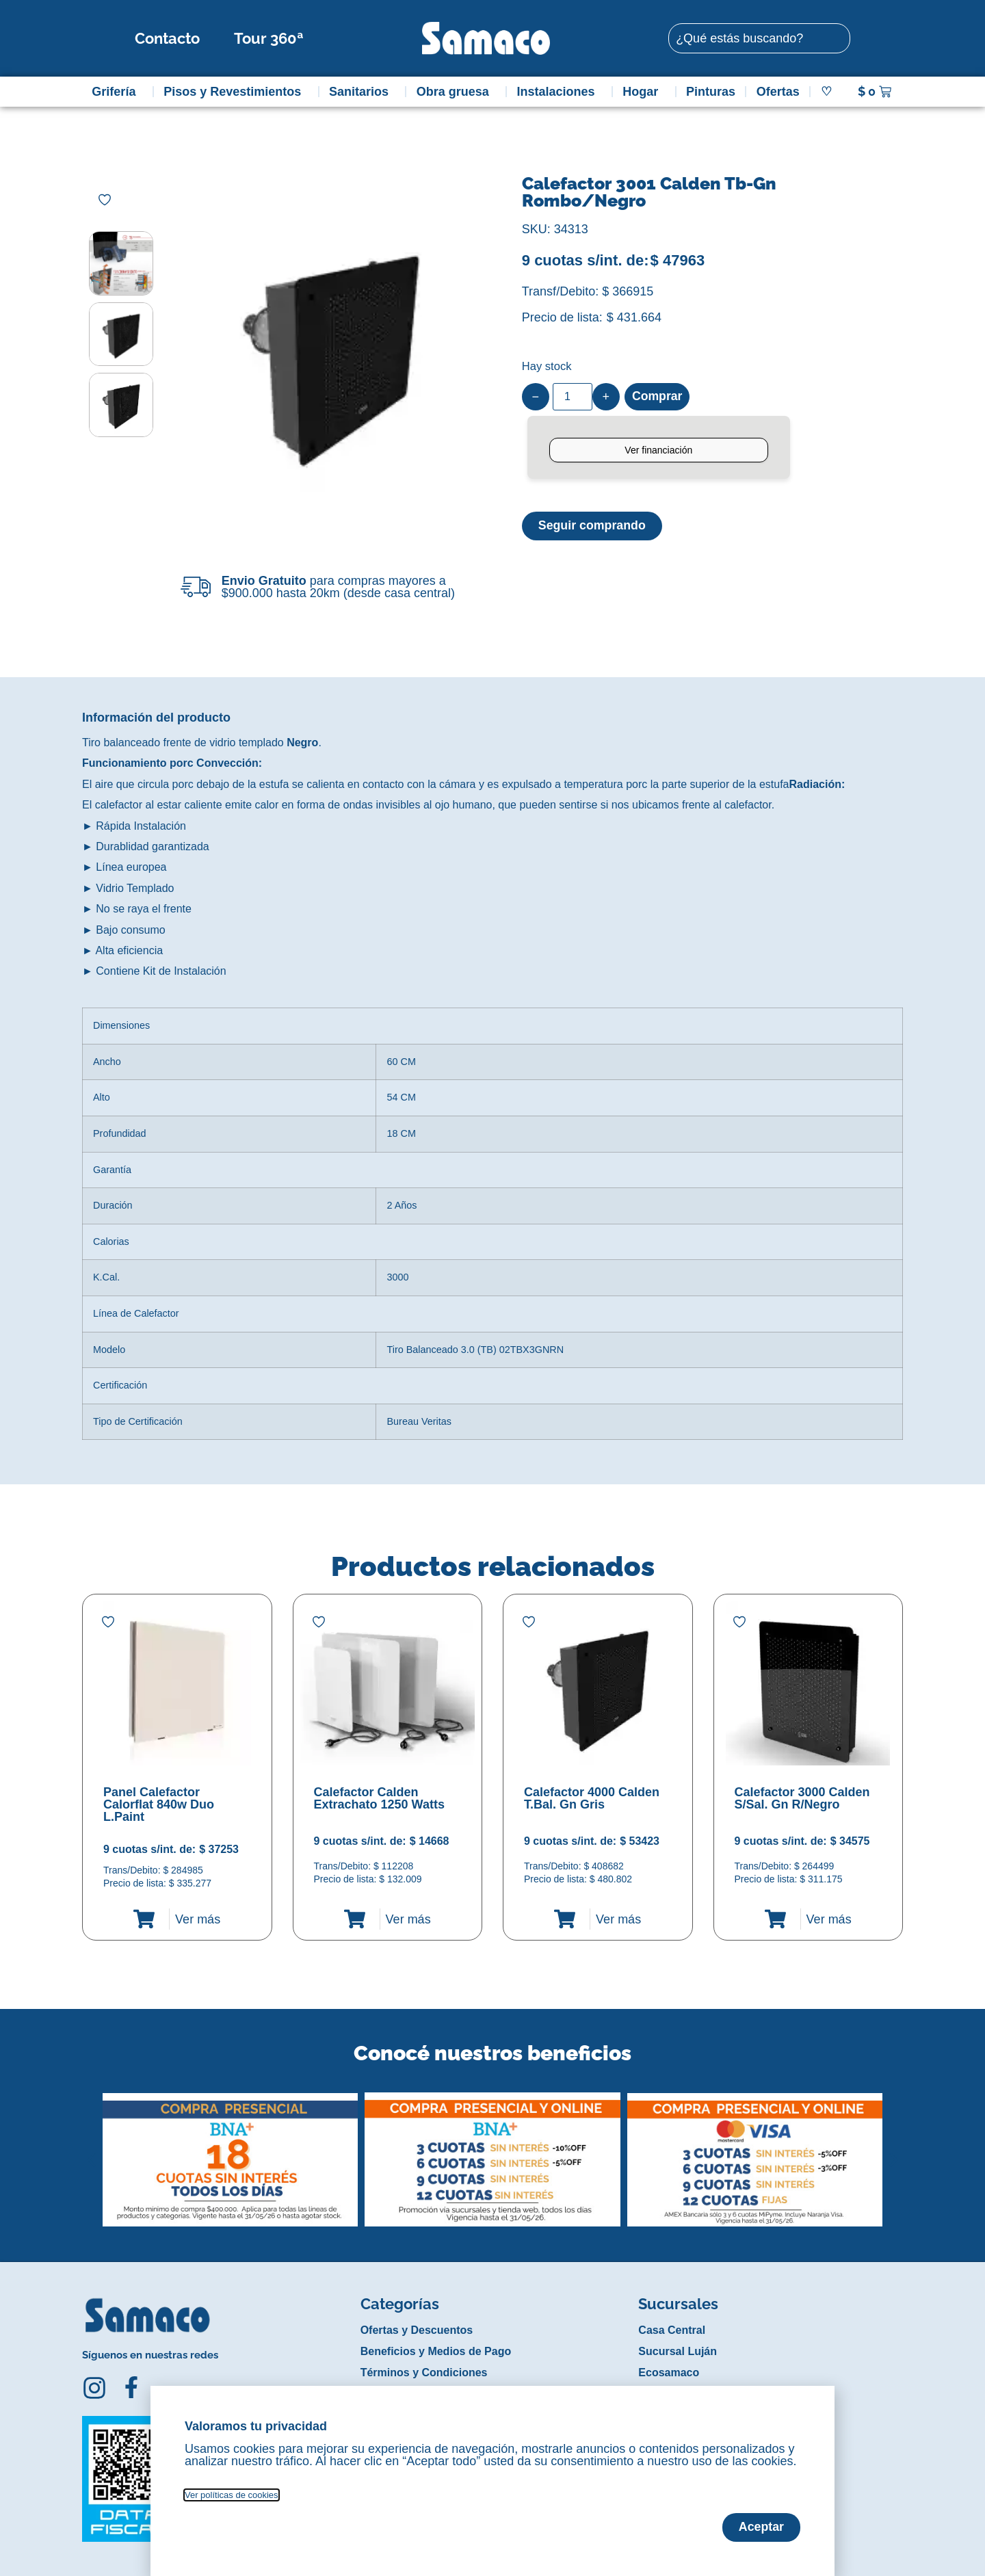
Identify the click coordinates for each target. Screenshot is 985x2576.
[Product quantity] (572, 396)
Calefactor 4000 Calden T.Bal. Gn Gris (591, 1798)
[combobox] (759, 38)
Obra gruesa (456, 91)
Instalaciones (559, 91)
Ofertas (778, 91)
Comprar (657, 397)
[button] (91, 2149)
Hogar (643, 91)
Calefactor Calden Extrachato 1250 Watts (379, 1798)
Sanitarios (362, 91)
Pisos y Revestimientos (235, 91)
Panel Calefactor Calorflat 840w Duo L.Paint (158, 1804)
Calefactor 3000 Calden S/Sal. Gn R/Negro (802, 1798)
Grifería (117, 91)
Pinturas (710, 91)
